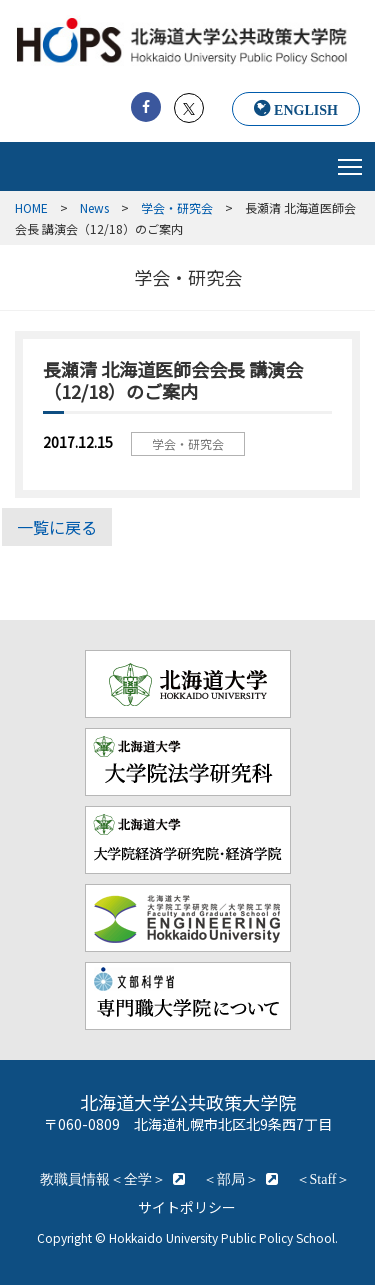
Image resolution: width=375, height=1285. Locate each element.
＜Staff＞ (323, 1179)
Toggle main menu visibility (351, 162)
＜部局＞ (231, 1179)
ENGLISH (306, 110)
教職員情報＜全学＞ (103, 1179)
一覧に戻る (57, 527)
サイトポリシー (187, 1207)
